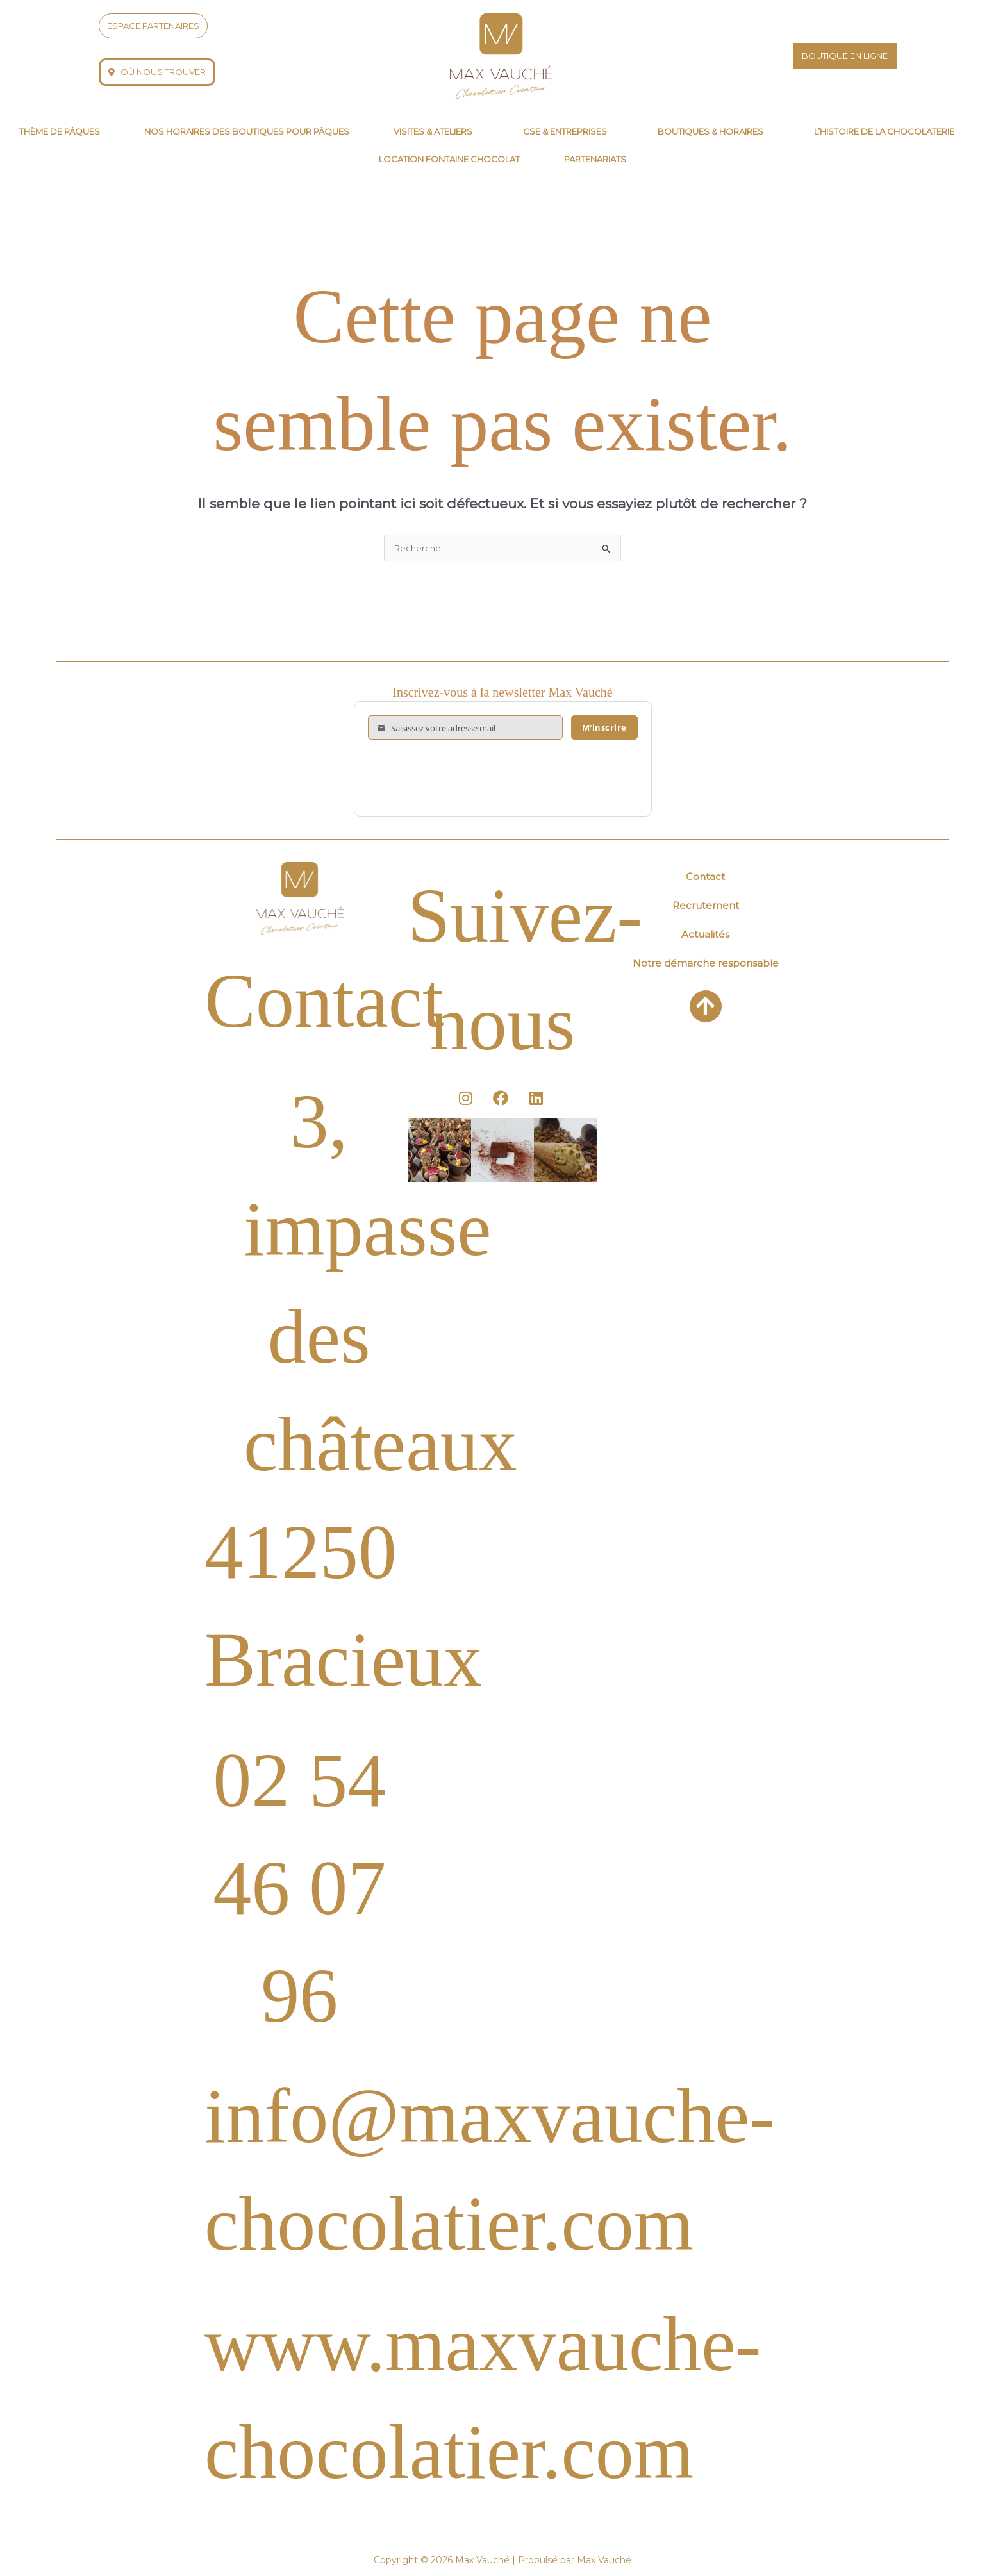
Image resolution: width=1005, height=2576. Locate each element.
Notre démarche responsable (706, 964)
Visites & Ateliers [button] (433, 131)
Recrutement (705, 907)
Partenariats (595, 159)
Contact (705, 878)
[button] (436, 131)
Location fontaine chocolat (449, 159)
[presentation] (465, 779)
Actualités (705, 935)
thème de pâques (59, 131)
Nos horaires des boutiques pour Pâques (246, 131)
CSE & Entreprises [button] (565, 131)
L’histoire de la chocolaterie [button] (884, 131)
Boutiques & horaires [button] (710, 131)
